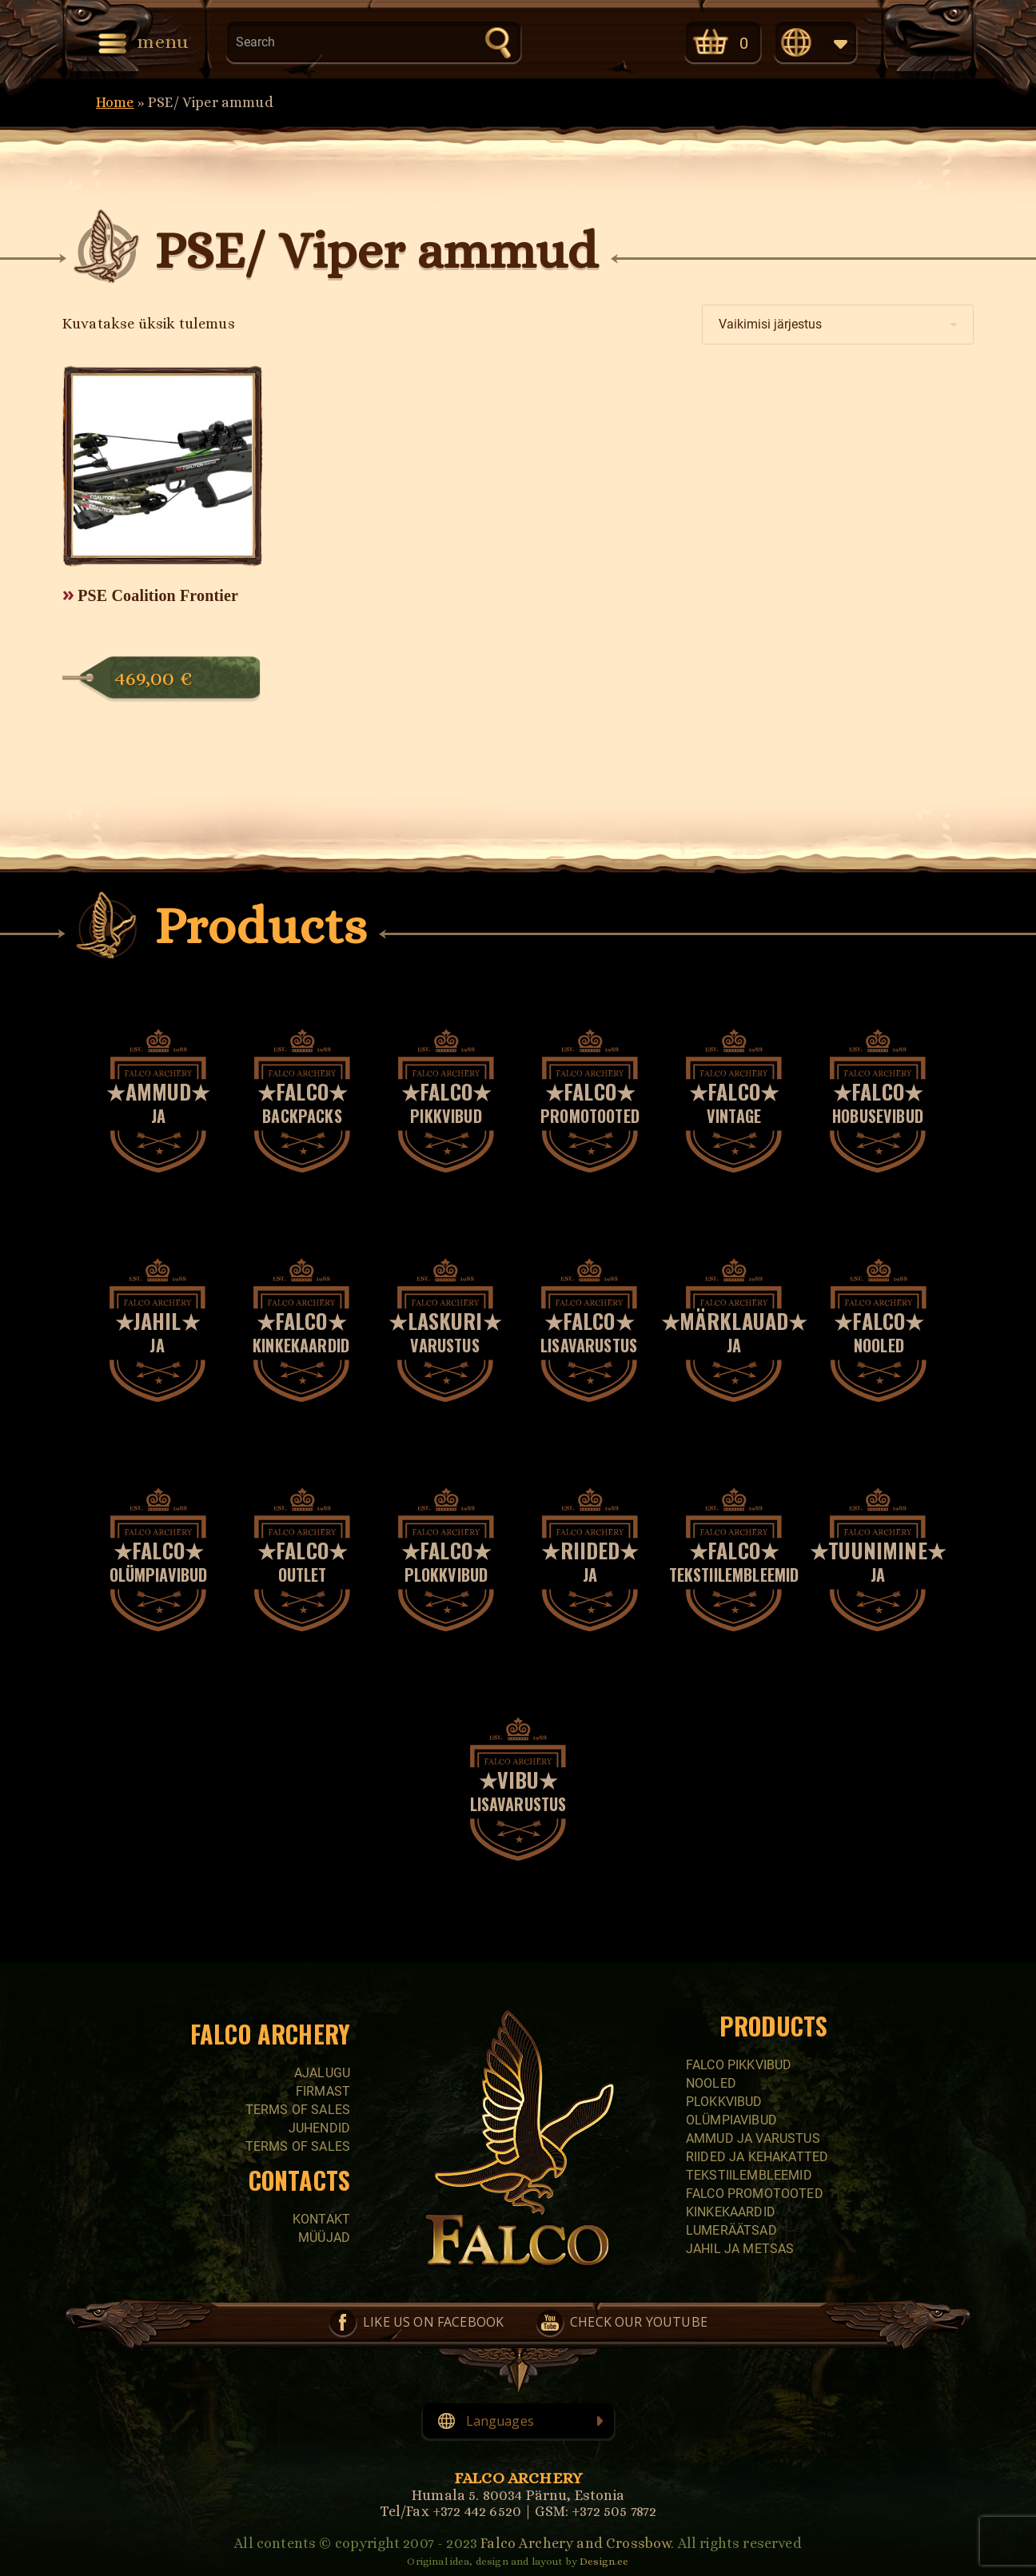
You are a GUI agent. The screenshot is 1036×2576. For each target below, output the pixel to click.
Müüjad (324, 2237)
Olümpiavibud (731, 2120)
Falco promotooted (754, 2193)
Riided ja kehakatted (757, 2156)
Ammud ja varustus (753, 2138)
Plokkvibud (724, 2101)
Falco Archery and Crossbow (575, 2543)
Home (115, 102)
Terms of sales (297, 2109)
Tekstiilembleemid (749, 2175)
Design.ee (604, 2561)
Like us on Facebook (565, 41)
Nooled (711, 2083)
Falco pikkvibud (738, 2064)
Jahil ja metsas (740, 2248)
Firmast (323, 2091)
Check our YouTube (632, 41)
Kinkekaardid (730, 2212)
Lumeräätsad (731, 2230)
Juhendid (319, 2128)
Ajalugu (322, 2072)
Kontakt (321, 2219)
